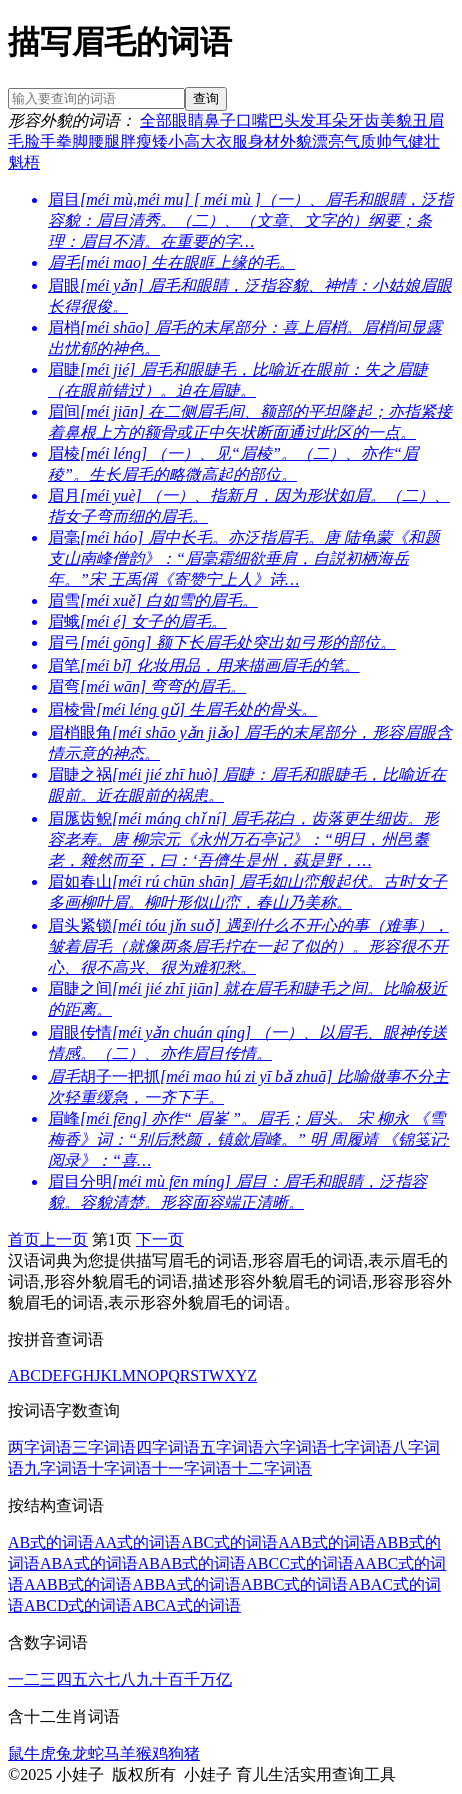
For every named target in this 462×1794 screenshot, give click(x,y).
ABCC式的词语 (300, 1563)
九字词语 (56, 1468)
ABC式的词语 (229, 1542)
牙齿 (364, 120)
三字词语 (104, 1447)
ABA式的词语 (89, 1563)
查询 (206, 98)
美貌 (396, 120)
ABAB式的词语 (192, 1563)
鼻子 (220, 120)
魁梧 (24, 162)
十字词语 (120, 1468)
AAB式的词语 (327, 1542)
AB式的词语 (51, 1542)
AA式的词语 (137, 1542)
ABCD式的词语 (78, 1605)
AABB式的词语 (78, 1584)
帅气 (392, 141)
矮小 (168, 141)
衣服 (232, 141)
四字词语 (168, 1447)
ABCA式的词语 (186, 1605)
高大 (200, 141)
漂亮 (328, 141)
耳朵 (332, 120)
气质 (360, 141)
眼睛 (188, 120)
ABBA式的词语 (186, 1584)
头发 (300, 120)
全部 (156, 120)
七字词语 (360, 1447)
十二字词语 (272, 1468)
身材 (264, 141)
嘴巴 (268, 120)
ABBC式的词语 (295, 1584)
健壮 (424, 141)
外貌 (296, 141)
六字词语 (296, 1447)
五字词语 (232, 1447)
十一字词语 (192, 1468)
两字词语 (40, 1447)
